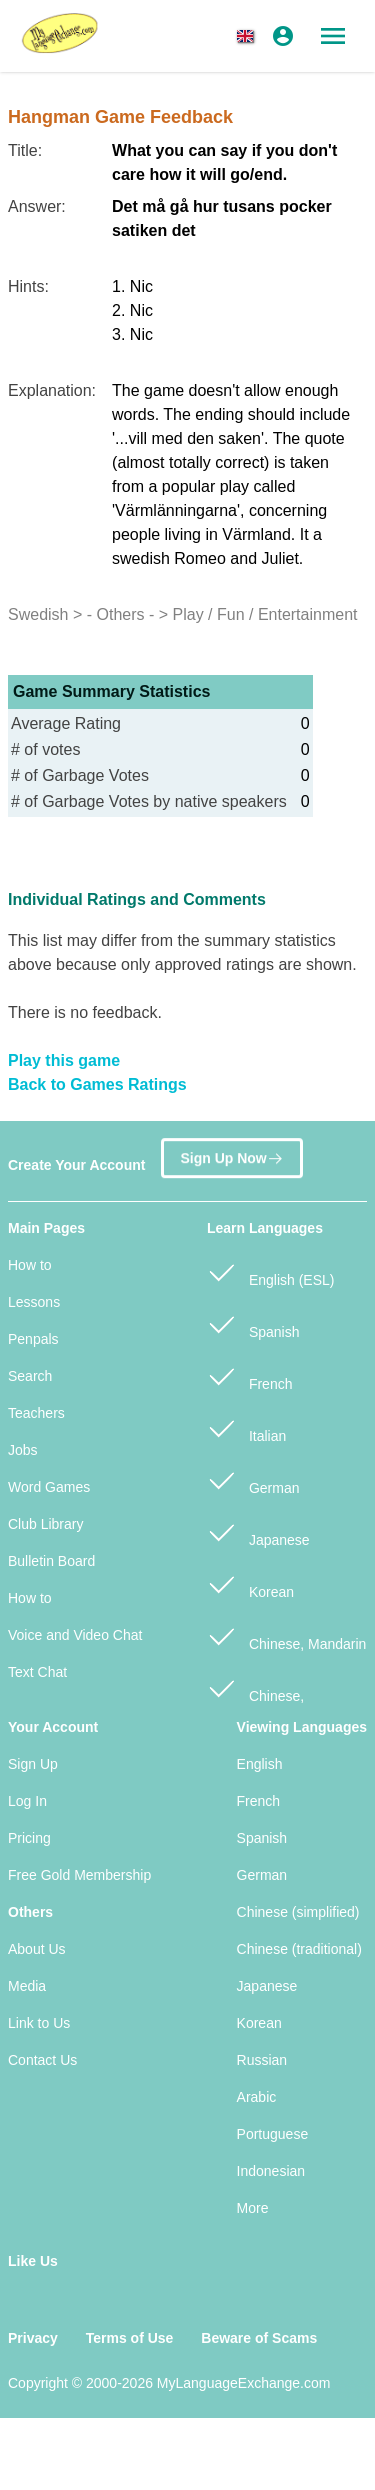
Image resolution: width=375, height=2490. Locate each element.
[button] (249, 36)
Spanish (253, 1323)
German (253, 1479)
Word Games (49, 1487)
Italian (246, 1427)
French (249, 1375)
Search (30, 1376)
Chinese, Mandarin (286, 1635)
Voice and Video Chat (75, 1635)
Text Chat (37, 1672)
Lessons (34, 1302)
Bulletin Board (51, 1561)
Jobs (23, 1450)
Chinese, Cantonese (255, 1698)
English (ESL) (270, 1271)
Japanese (258, 1531)
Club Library (45, 1524)
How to (30, 1265)
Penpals (33, 1339)
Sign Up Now (231, 1155)
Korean (250, 1583)
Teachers (36, 1413)
